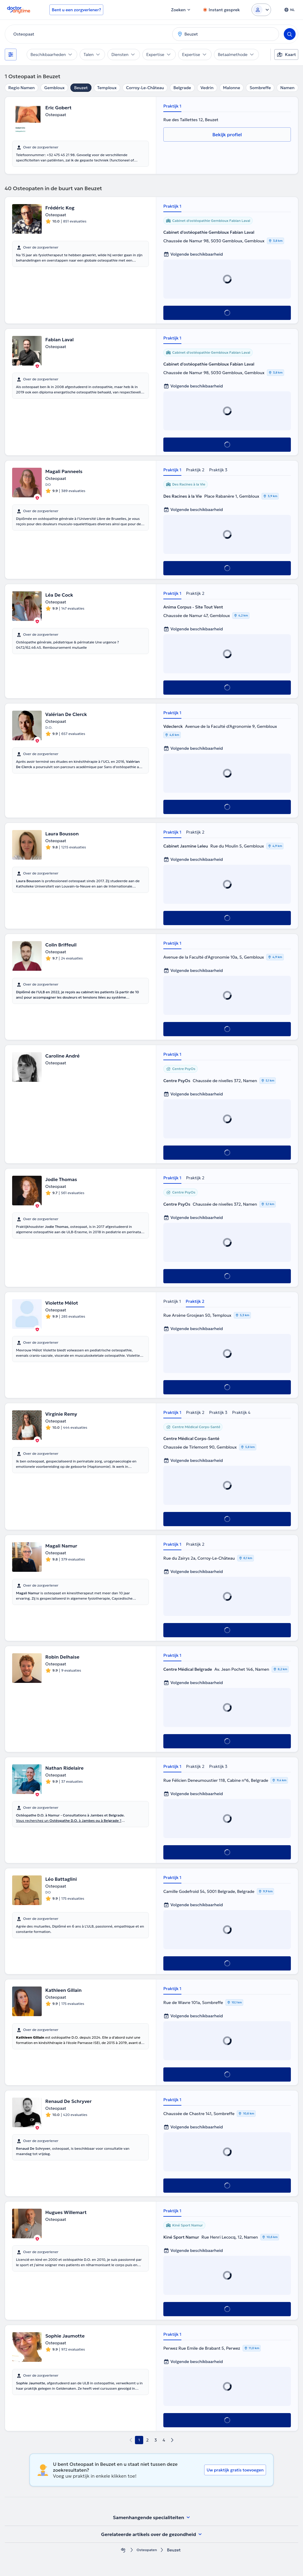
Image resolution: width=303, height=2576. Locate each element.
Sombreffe (260, 87)
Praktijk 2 (195, 469)
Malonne (231, 87)
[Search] (290, 34)
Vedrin (207, 87)
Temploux (107, 87)
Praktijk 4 (241, 1412)
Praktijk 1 (172, 106)
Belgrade (182, 87)
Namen (287, 87)
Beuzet (81, 87)
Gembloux (54, 87)
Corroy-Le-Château (145, 87)
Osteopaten (147, 2550)
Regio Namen (21, 87)
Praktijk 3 (218, 469)
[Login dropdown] (261, 10)
